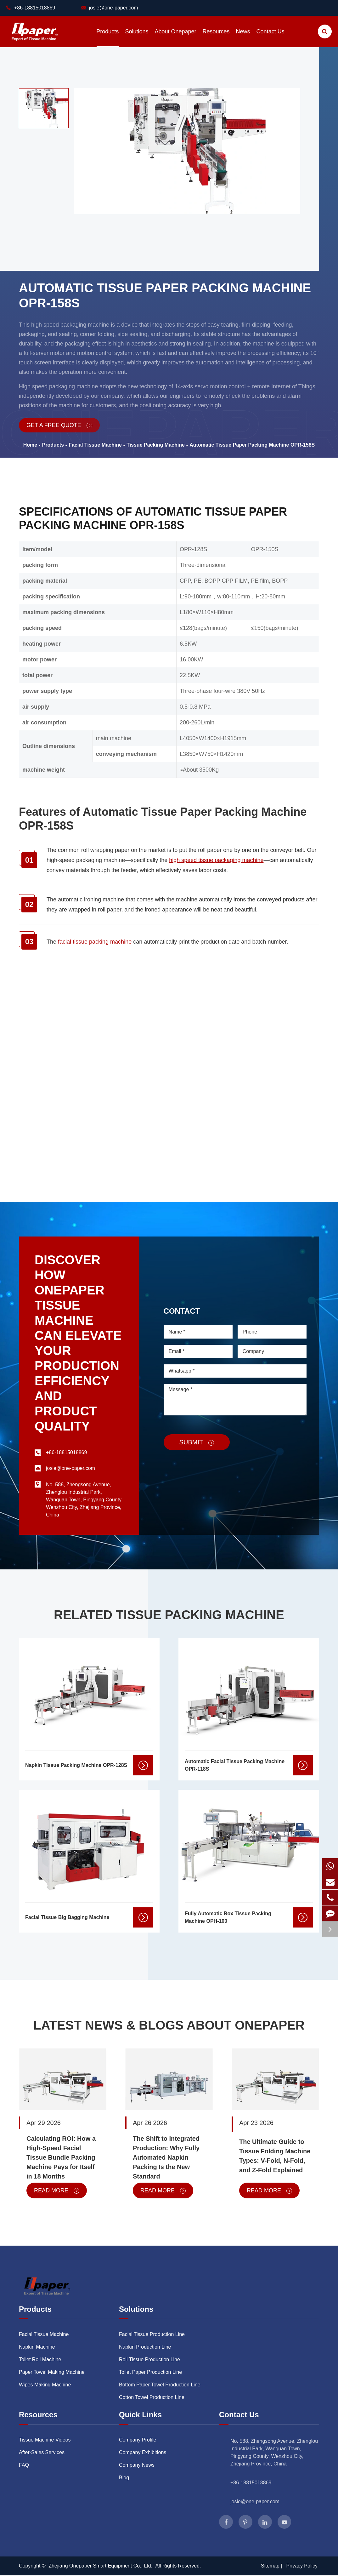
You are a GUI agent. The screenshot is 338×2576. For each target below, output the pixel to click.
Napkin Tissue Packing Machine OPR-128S (76, 1765)
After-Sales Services (42, 2452)
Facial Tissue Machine (95, 445)
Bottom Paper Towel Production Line (159, 2384)
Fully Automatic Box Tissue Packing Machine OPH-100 (228, 1917)
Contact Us (270, 37)
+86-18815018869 (250, 2482)
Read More (56, 2190)
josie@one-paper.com (109, 8)
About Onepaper (175, 37)
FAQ (24, 2465)
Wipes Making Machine (45, 2384)
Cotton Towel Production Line (151, 2397)
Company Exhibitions (142, 2452)
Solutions (136, 37)
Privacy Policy (302, 2566)
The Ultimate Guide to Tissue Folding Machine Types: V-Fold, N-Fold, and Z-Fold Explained (274, 2155)
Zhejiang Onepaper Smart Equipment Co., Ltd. (101, 2566)
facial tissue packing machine (95, 942)
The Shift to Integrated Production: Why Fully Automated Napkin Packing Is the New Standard (166, 2157)
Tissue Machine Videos (45, 2439)
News (243, 37)
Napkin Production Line (145, 2347)
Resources (216, 37)
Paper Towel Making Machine (52, 2372)
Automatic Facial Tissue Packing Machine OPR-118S (234, 1765)
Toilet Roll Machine (40, 2359)
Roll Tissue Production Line (149, 2359)
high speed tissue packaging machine (216, 860)
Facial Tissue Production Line (152, 2334)
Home (30, 445)
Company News (137, 2465)
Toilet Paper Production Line (150, 2372)
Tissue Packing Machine (156, 445)
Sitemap (270, 2566)
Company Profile (137, 2439)
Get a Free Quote (59, 425)
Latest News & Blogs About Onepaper (169, 2025)
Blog (124, 2477)
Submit (196, 1442)
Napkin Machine (37, 2347)
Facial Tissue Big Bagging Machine (67, 1917)
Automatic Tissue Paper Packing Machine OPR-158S (252, 445)
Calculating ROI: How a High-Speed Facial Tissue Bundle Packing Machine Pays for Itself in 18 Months (61, 2157)
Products (107, 37)
